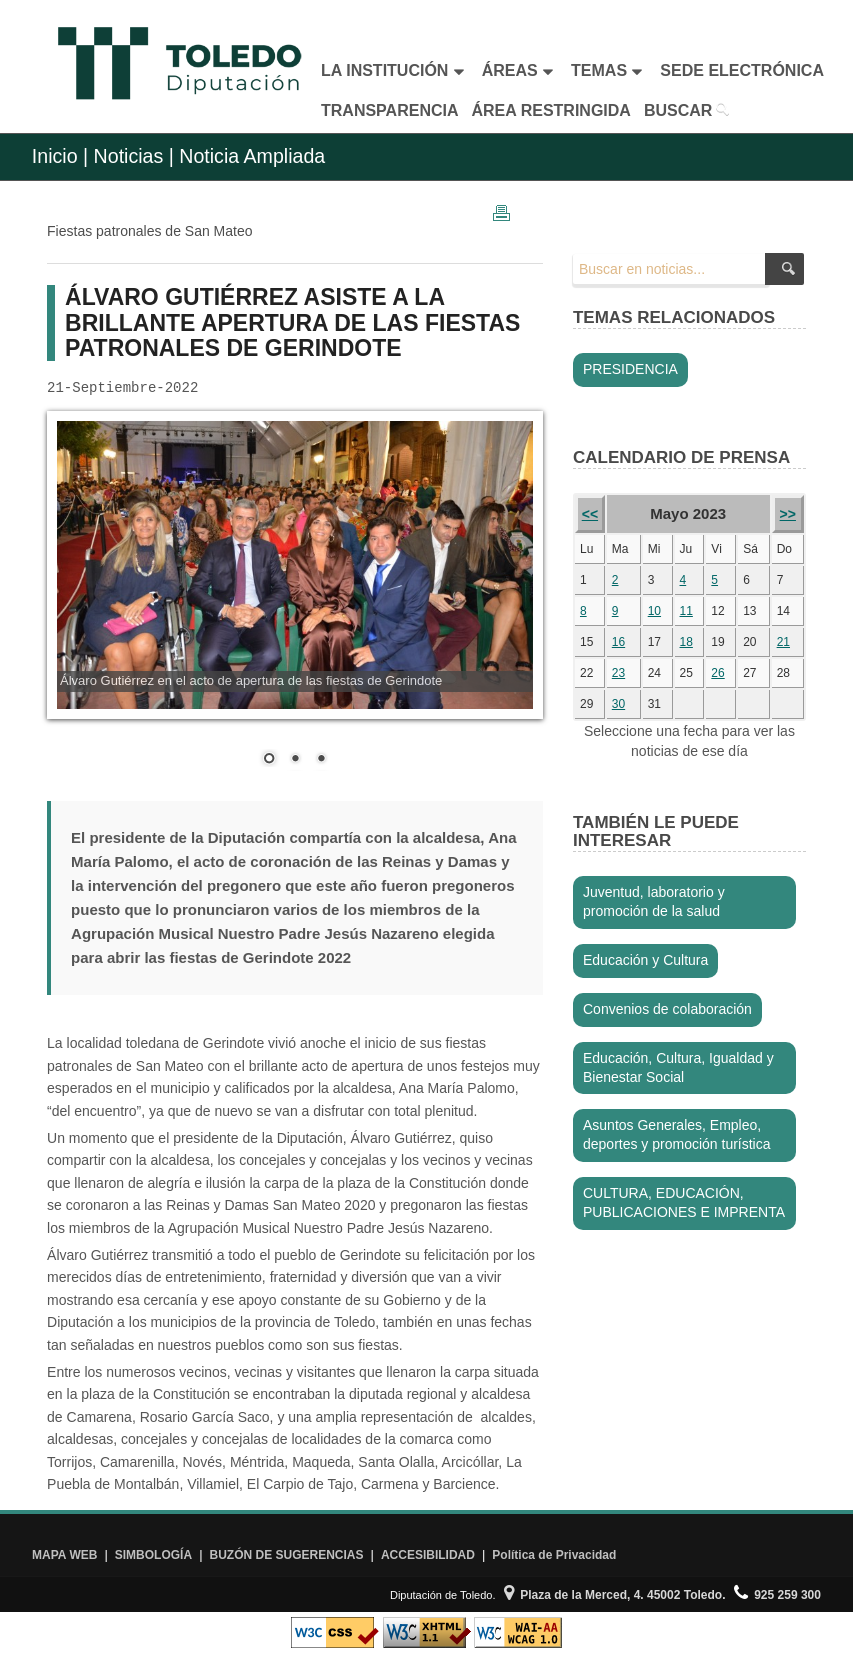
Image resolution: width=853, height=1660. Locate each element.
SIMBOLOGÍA (153, 1555)
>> (788, 514)
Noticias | (134, 156)
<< (590, 514)
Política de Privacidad (554, 1555)
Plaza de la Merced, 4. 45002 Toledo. (615, 1595)
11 (686, 611)
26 (717, 673)
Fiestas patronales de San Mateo (149, 231)
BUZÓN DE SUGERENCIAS (287, 1555)
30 (618, 704)
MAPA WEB (64, 1555)
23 (618, 673)
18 (686, 642)
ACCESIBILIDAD (428, 1555)
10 (654, 611)
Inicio (55, 156)
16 (618, 642)
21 (783, 642)
